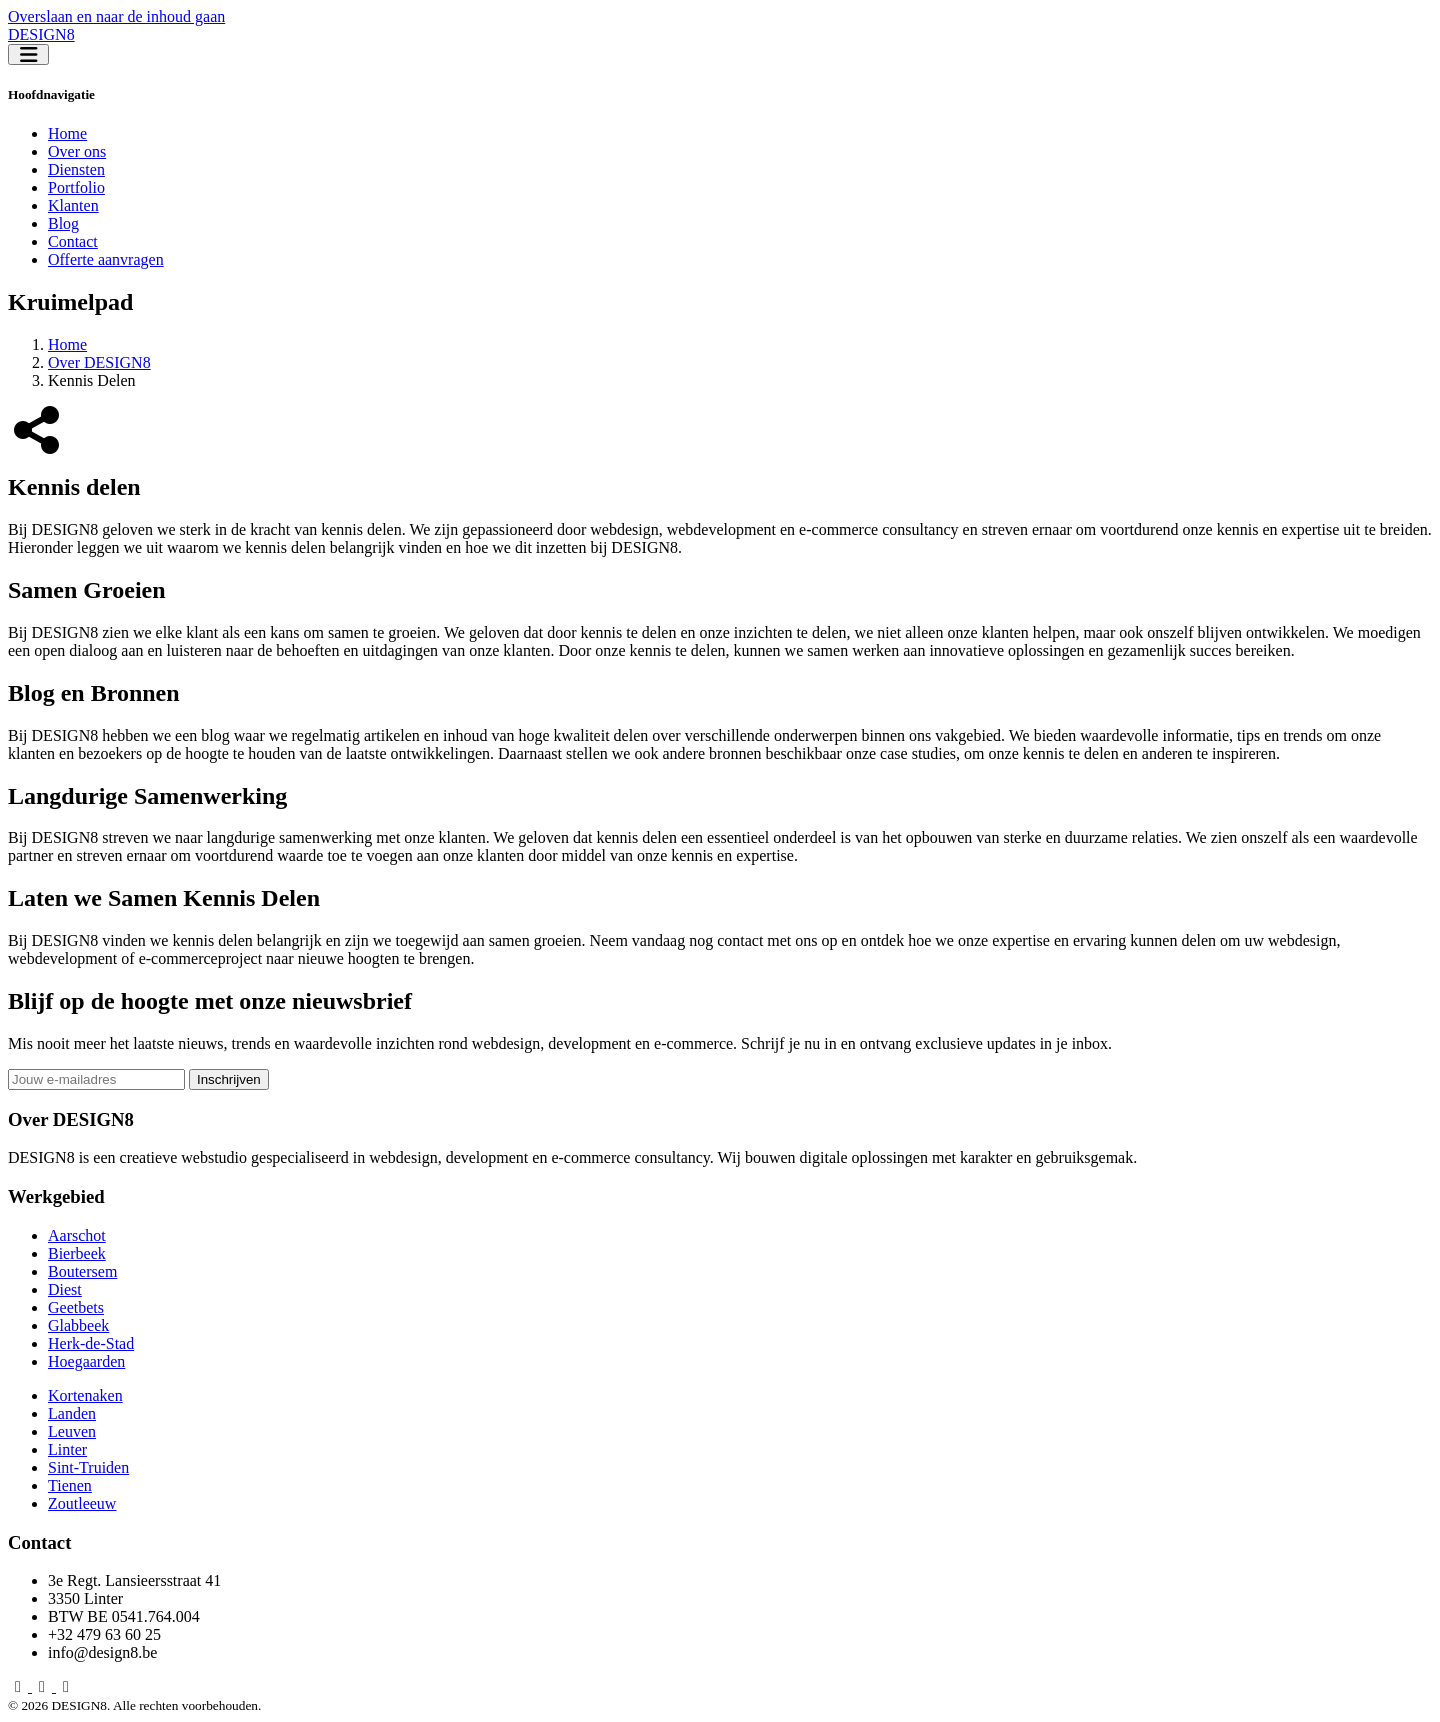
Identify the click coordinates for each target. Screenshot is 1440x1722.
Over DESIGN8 (99, 362)
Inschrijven (229, 1079)
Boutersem (82, 1271)
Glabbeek (78, 1325)
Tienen (70, 1485)
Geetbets (76, 1307)
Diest (65, 1289)
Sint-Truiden (88, 1467)
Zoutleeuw (82, 1503)
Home (67, 133)
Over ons (77, 151)
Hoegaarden (86, 1361)
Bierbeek (77, 1253)
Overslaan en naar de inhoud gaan (116, 16)
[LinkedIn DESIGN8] (44, 1686)
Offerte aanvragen (106, 259)
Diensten (76, 169)
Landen (72, 1413)
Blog (63, 223)
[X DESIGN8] (66, 1686)
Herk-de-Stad (91, 1343)
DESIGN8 (41, 34)
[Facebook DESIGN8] (20, 1686)
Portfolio (76, 187)
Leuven (72, 1431)
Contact (73, 241)
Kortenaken (85, 1395)
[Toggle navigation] (28, 54)
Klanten (73, 205)
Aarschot (77, 1235)
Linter (67, 1449)
